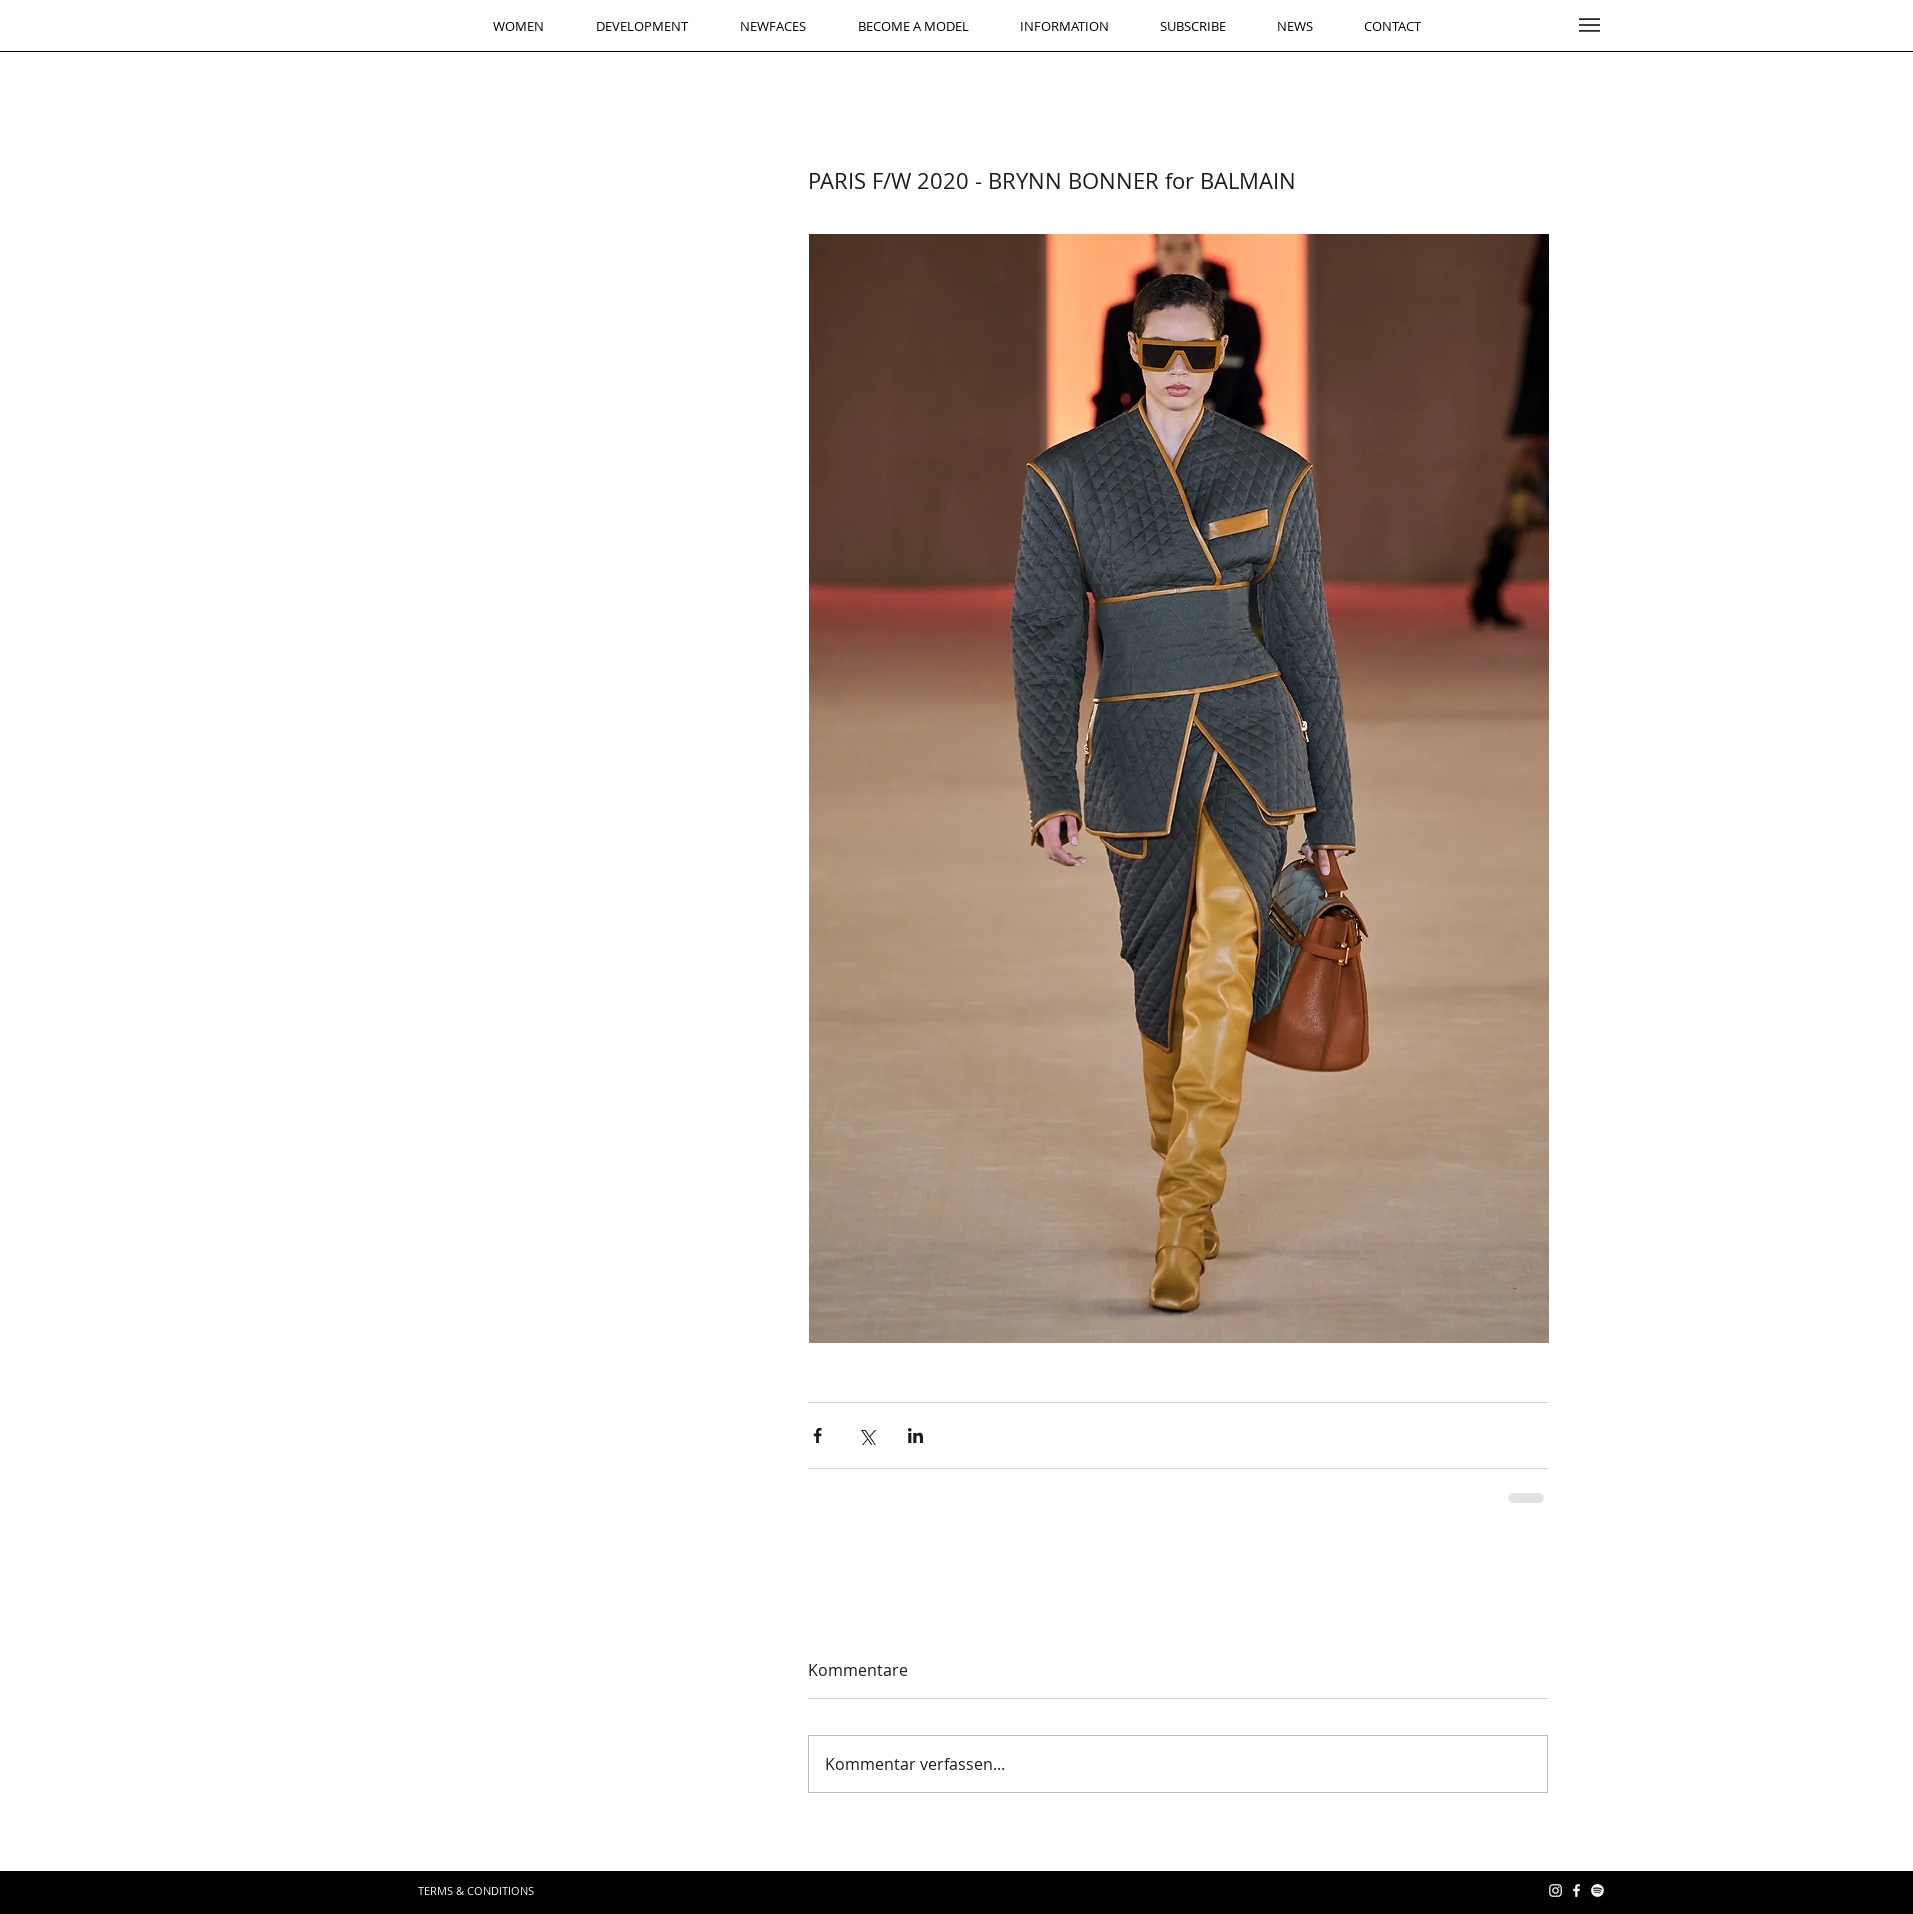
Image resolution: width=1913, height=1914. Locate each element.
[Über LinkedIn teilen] (915, 1435)
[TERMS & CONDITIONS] (476, 1890)
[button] (1589, 25)
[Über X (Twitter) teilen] (866, 1435)
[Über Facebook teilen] (817, 1435)
